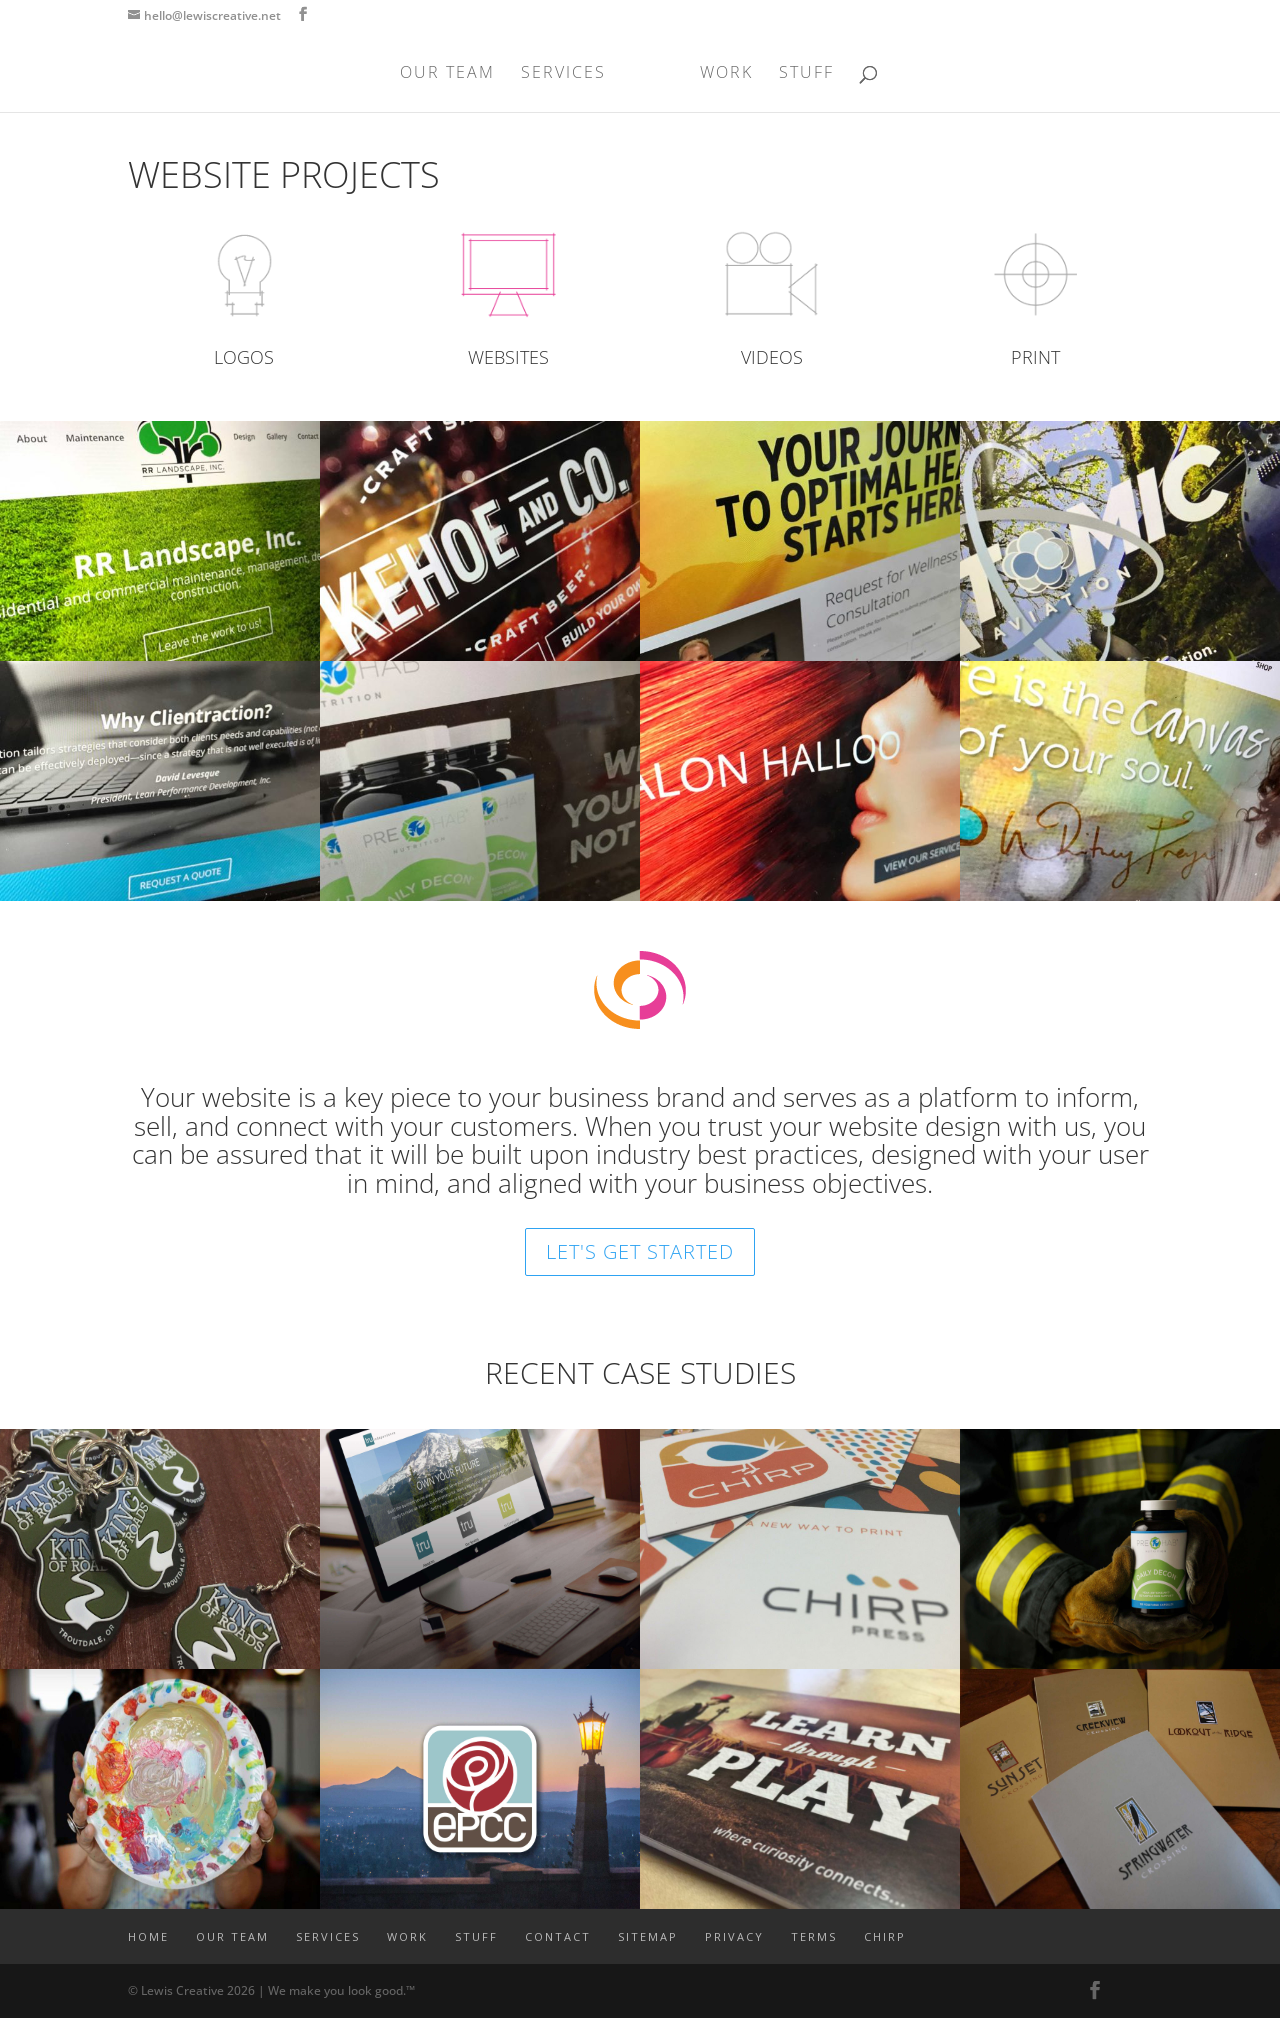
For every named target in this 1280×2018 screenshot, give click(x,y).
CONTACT (558, 1936)
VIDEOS (772, 357)
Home (148, 1936)
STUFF (806, 74)
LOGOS (244, 357)
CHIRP (885, 1936)
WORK (726, 74)
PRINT (1035, 357)
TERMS (814, 1936)
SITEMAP (648, 1936)
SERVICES (563, 74)
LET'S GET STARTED (640, 1251)
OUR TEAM (447, 74)
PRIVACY (734, 1936)
